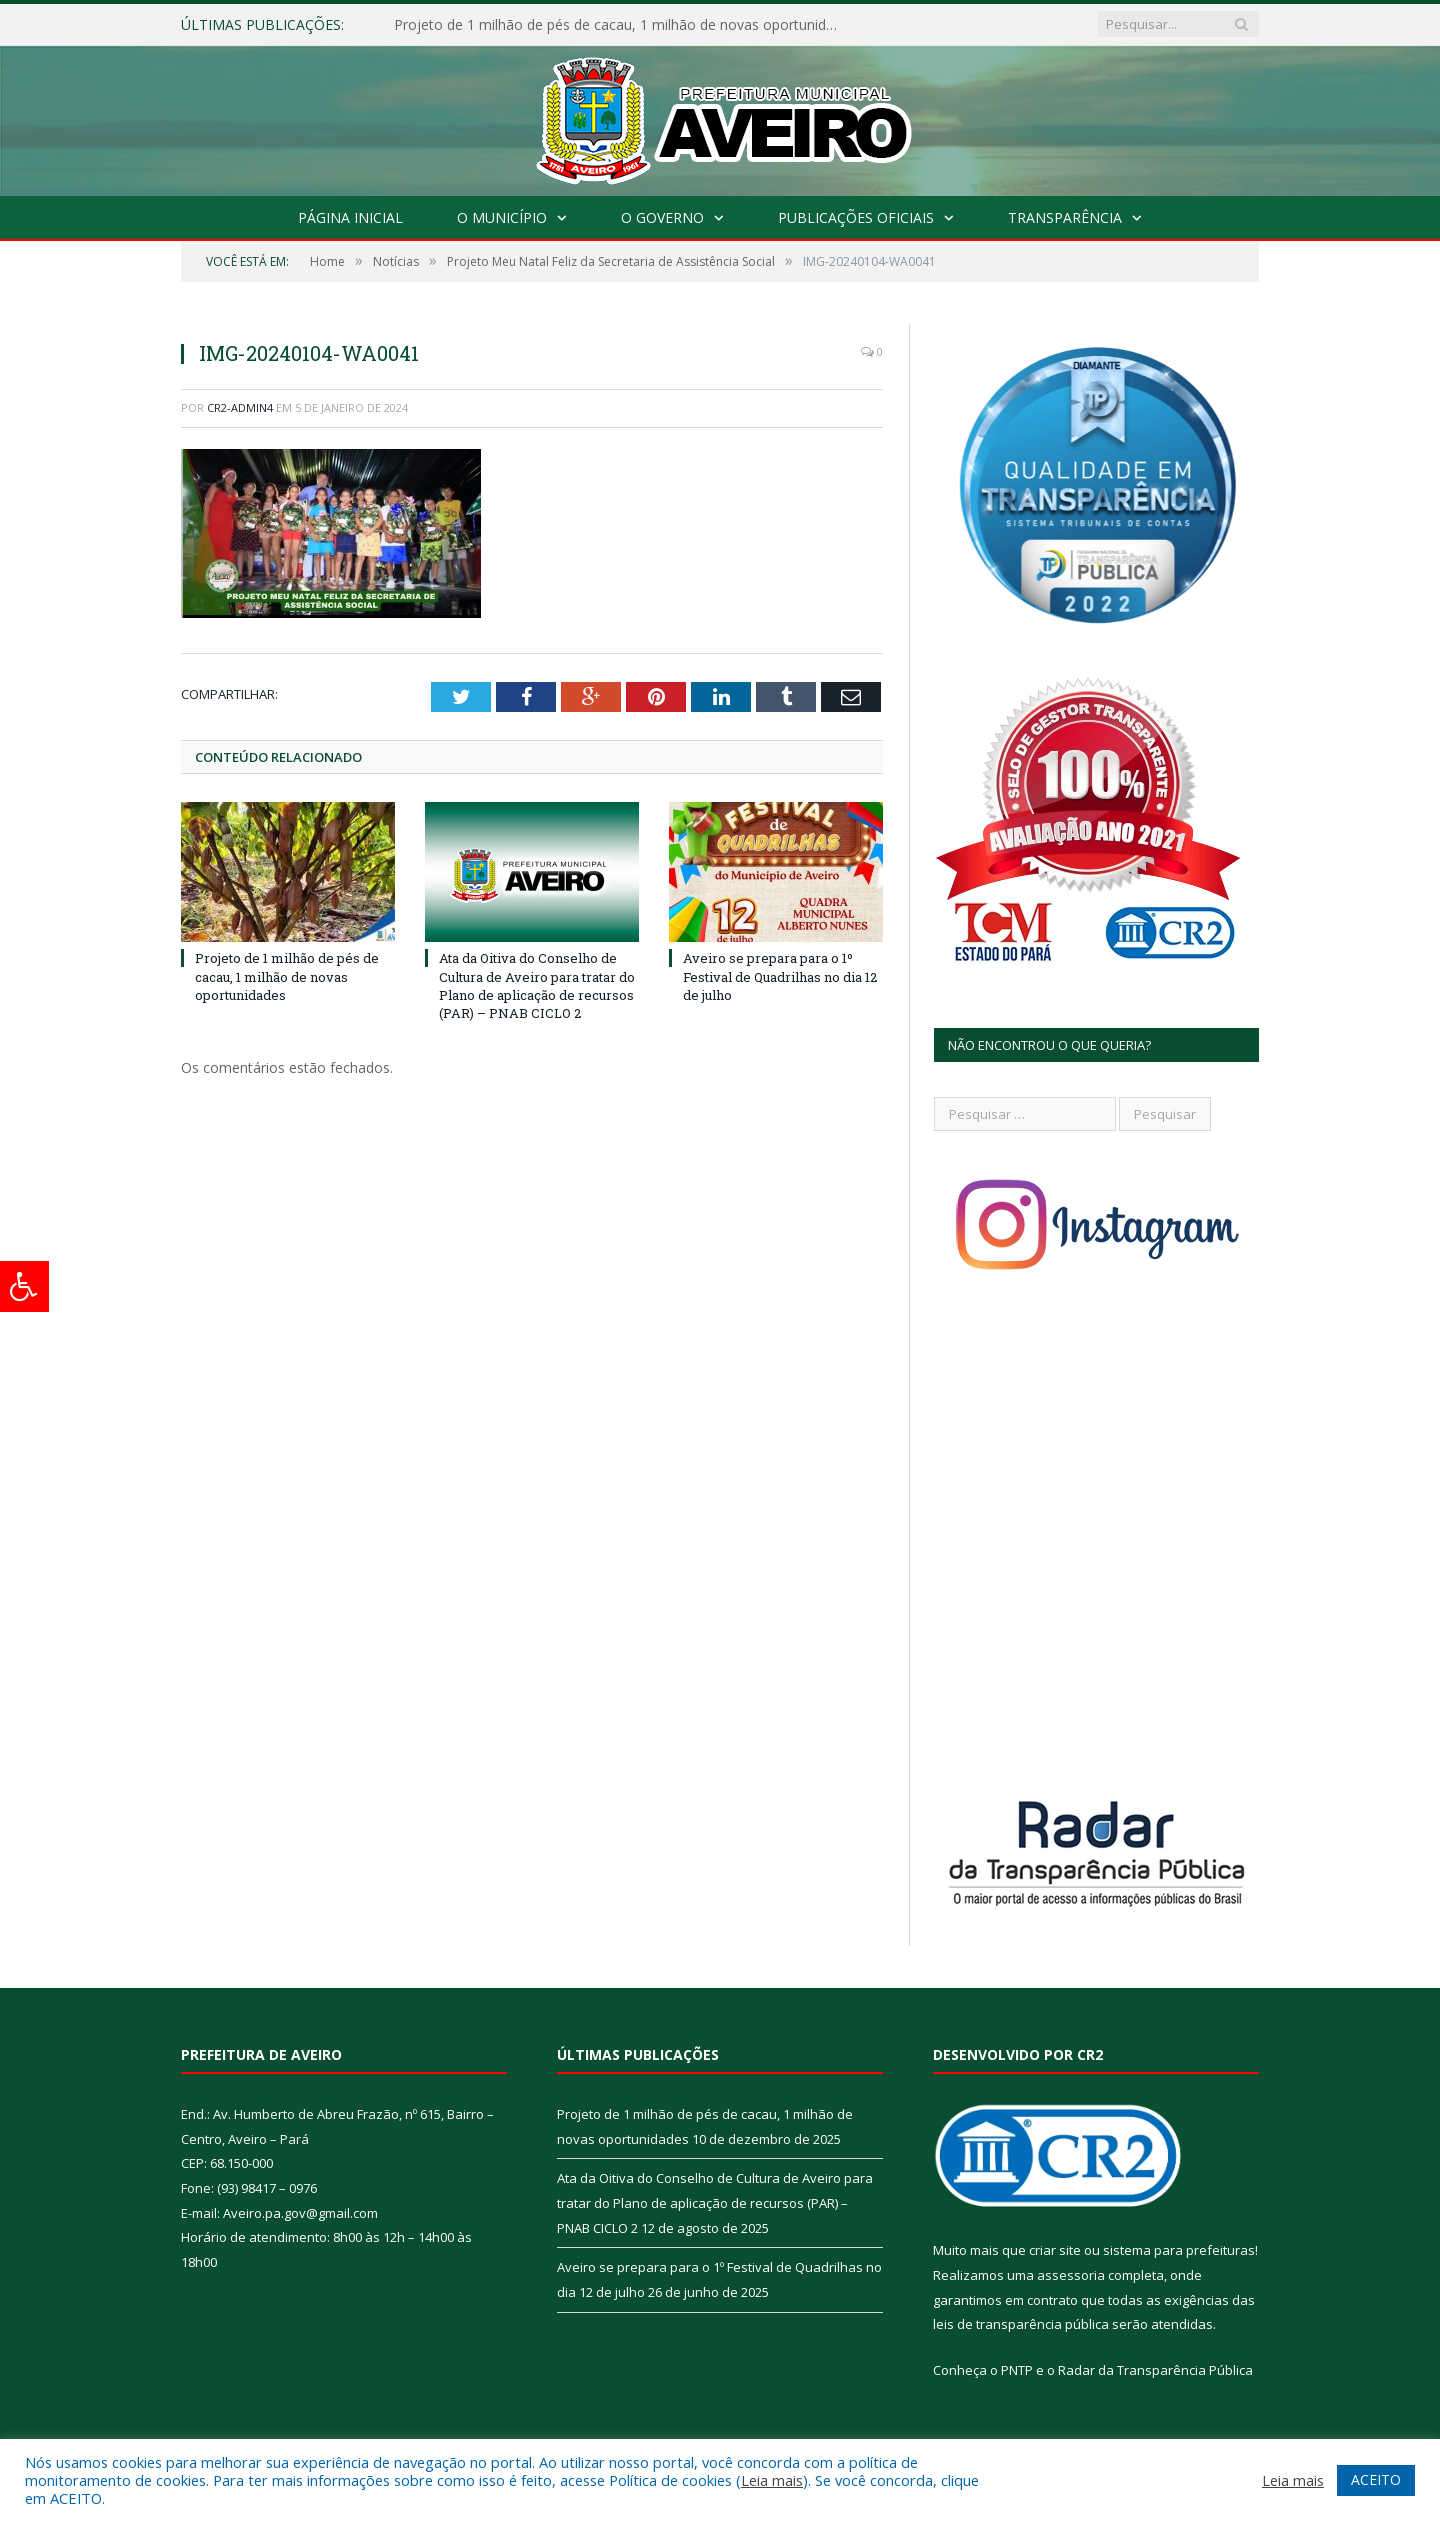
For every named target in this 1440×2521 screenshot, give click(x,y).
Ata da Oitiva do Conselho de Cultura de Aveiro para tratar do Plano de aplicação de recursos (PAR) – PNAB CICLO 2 (537, 985)
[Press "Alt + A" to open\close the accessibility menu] (24, 1286)
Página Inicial (350, 217)
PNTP (1017, 2370)
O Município (502, 217)
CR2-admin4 (240, 407)
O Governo (662, 217)
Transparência (1065, 217)
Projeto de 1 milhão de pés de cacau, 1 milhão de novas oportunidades (624, 25)
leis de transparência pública (1021, 2324)
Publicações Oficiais (856, 217)
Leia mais (772, 2480)
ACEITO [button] (1376, 2479)
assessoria (1071, 2275)
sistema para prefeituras (1179, 2250)
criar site (1055, 2250)
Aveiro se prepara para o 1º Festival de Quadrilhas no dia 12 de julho (780, 976)
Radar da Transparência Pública (1155, 2370)
